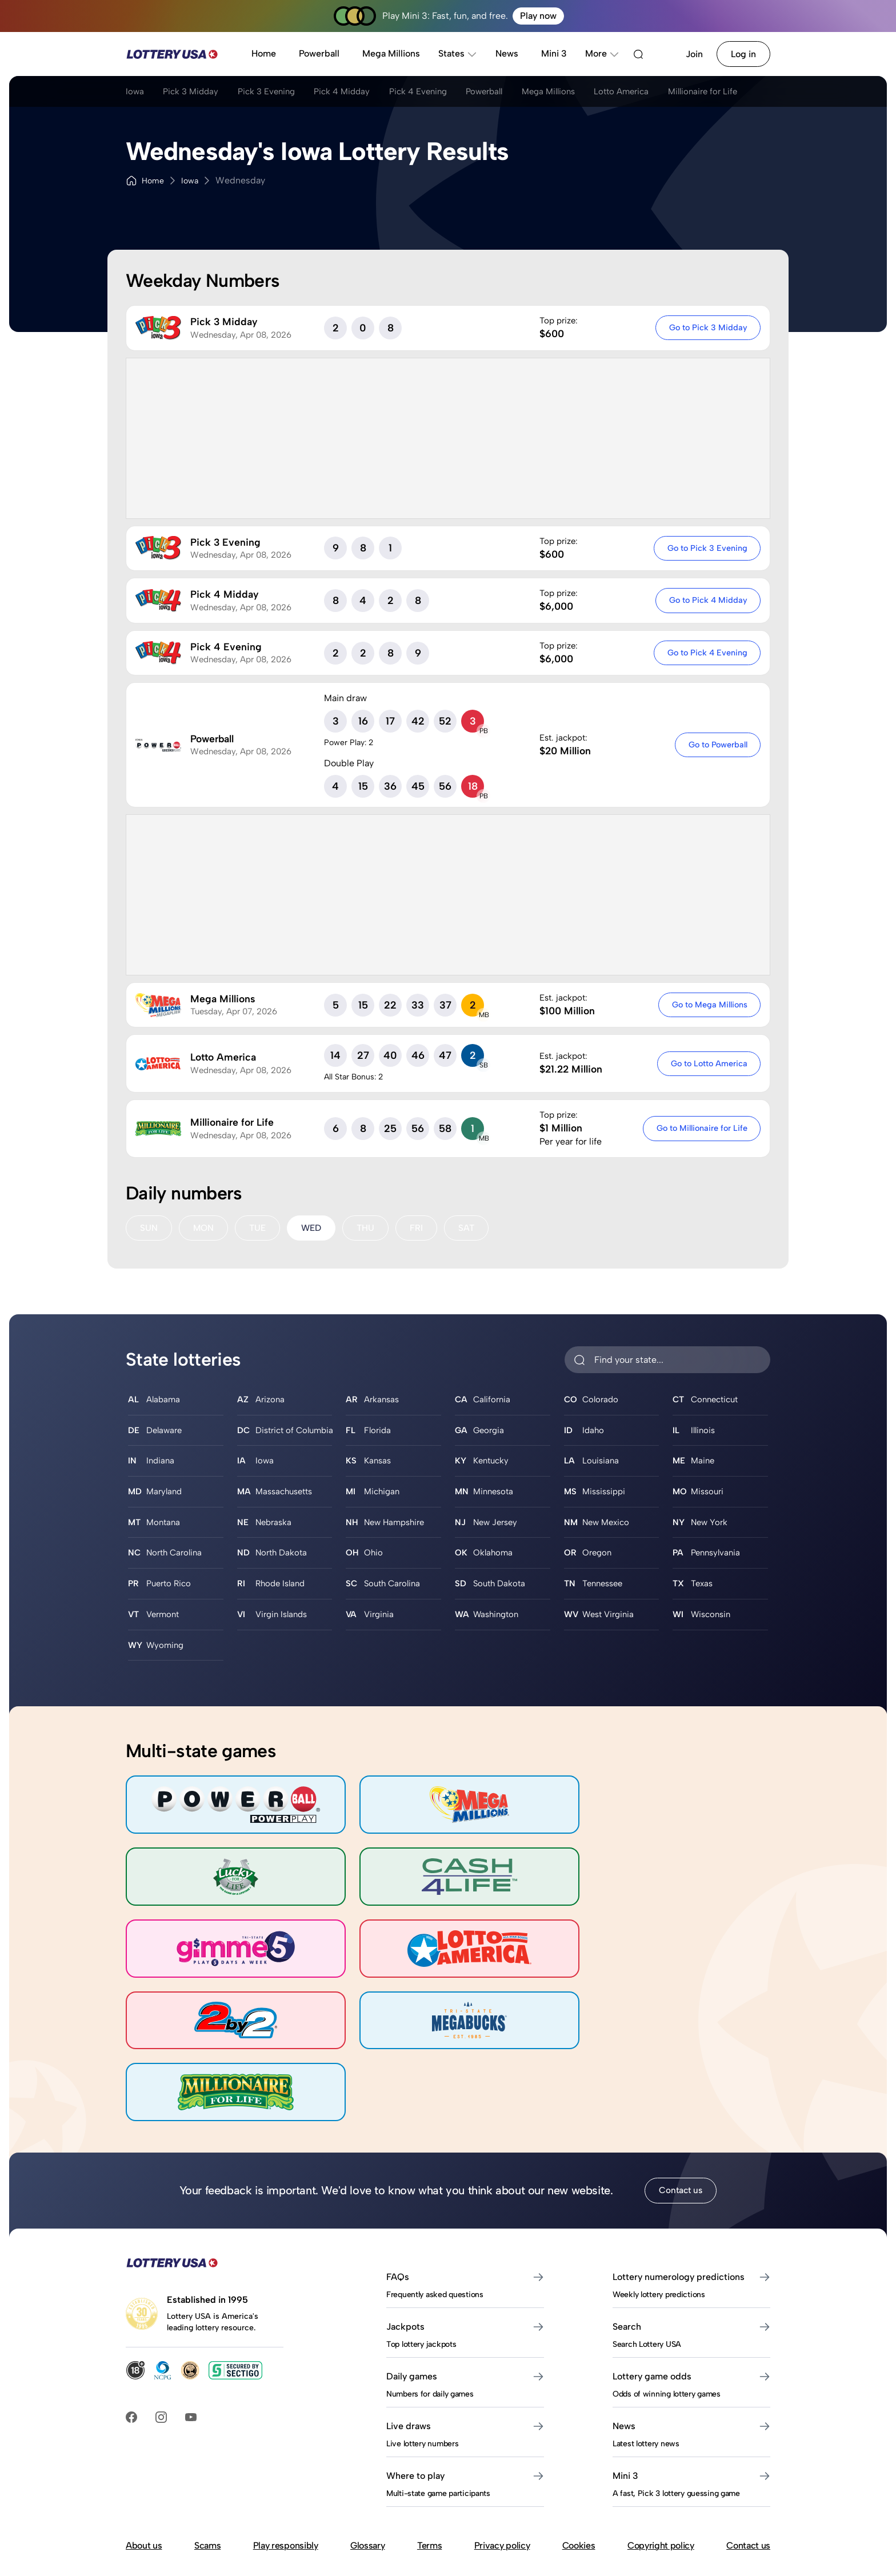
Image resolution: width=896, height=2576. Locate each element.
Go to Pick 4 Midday (707, 600)
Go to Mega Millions (708, 1004)
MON (204, 1228)
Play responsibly (285, 2458)
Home (263, 53)
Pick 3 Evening (280, 93)
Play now (538, 15)
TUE (259, 1228)
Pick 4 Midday (363, 93)
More (602, 53)
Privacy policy (502, 2458)
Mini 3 (554, 53)
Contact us (680, 2102)
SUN (149, 1228)
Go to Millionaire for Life (700, 1128)
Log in (743, 54)
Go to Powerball (716, 744)
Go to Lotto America (708, 1063)
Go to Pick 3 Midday (707, 327)
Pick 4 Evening (446, 93)
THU (370, 1228)
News (506, 53)
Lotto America (673, 93)
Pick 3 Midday (196, 93)
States (457, 53)
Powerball (319, 53)
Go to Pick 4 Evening (706, 652)
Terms (429, 2458)
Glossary (367, 2458)
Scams (207, 2458)
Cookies (578, 2458)
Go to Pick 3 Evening (706, 548)
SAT (471, 1228)
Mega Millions (391, 53)
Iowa (135, 93)
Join (694, 54)
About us (144, 2458)
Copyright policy (660, 2458)
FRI (420, 1228)
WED (314, 1228)
